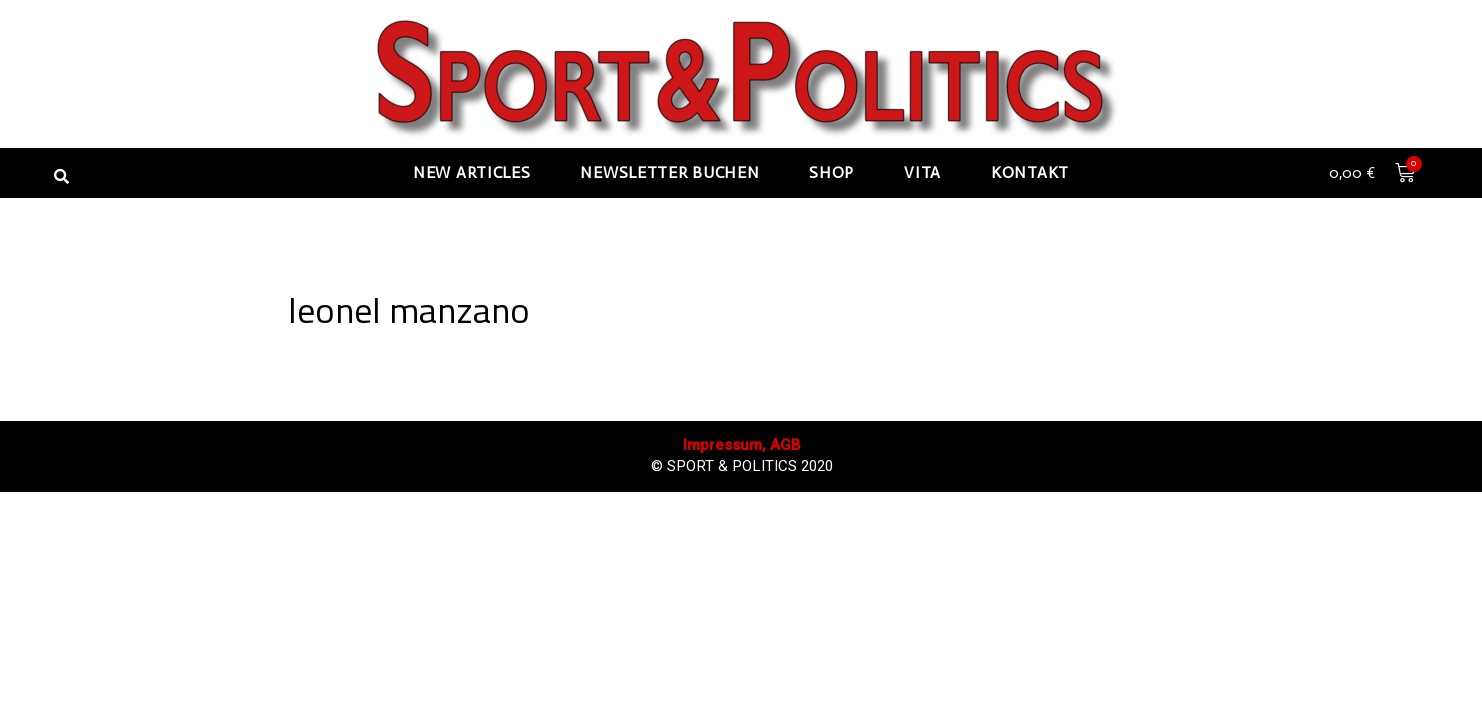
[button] (61, 176)
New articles (471, 172)
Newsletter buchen (669, 172)
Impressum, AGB (742, 671)
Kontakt (1030, 172)
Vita (922, 172)
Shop (831, 172)
